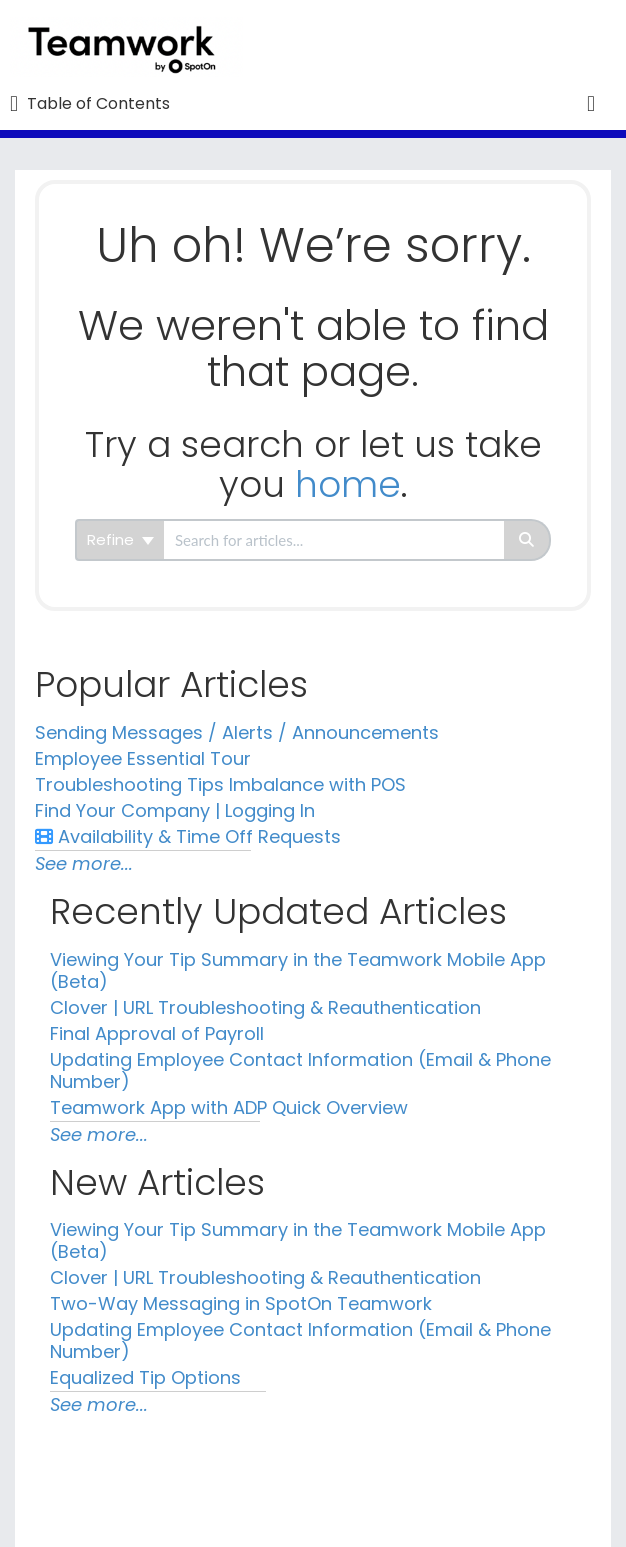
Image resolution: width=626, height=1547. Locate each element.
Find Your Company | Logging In (175, 810)
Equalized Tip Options (145, 1377)
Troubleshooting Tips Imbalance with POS (220, 784)
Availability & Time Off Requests (188, 836)
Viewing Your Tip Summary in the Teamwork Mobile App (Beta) (298, 970)
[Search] (527, 540)
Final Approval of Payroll (157, 1033)
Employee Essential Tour (143, 758)
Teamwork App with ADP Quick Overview (229, 1107)
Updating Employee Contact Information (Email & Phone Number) (300, 1070)
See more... (84, 863)
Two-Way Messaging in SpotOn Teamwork (241, 1303)
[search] (334, 540)
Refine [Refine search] (120, 539)
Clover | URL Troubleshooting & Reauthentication (265, 1007)
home (348, 484)
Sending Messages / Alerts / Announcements (237, 732)
